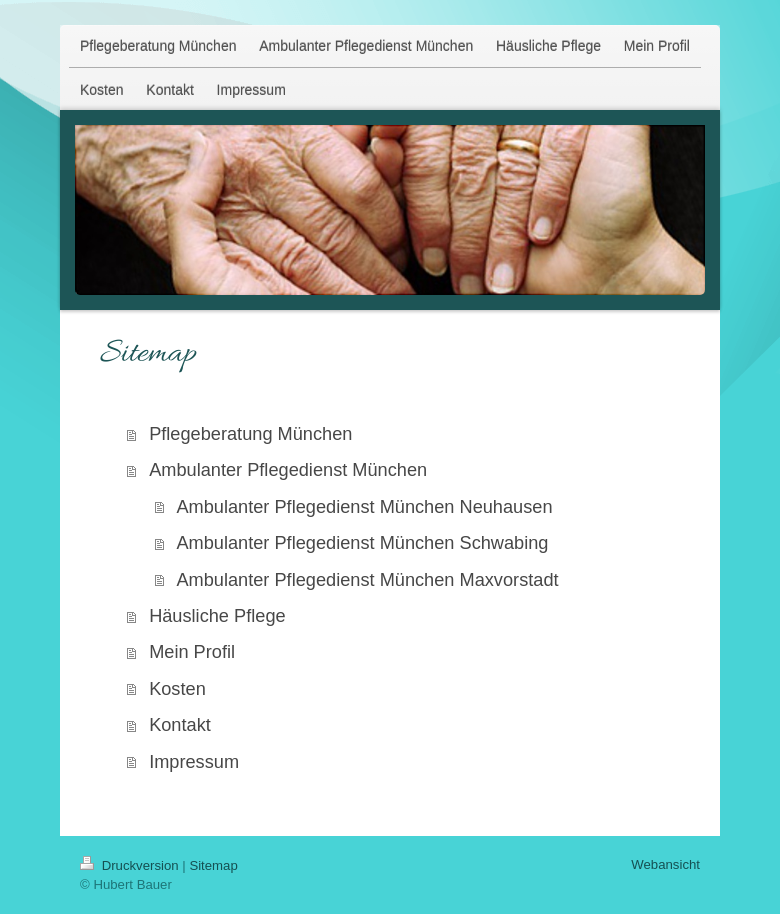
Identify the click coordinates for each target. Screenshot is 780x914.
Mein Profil (192, 652)
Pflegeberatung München (250, 434)
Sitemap (213, 865)
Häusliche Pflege (217, 616)
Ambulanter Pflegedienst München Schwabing (362, 543)
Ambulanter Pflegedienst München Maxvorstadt (367, 580)
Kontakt (180, 725)
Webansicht (665, 864)
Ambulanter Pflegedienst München (288, 470)
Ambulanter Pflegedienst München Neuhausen (364, 507)
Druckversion (131, 865)
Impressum (194, 762)
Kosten (177, 689)
